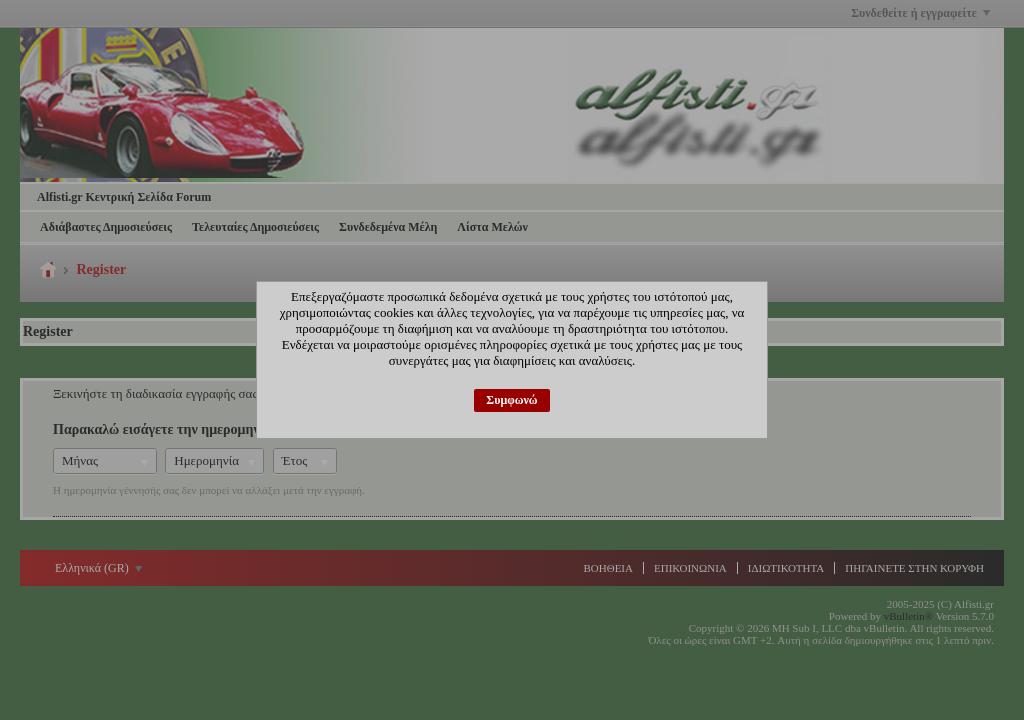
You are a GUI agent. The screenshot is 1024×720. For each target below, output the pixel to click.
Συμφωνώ (511, 400)
